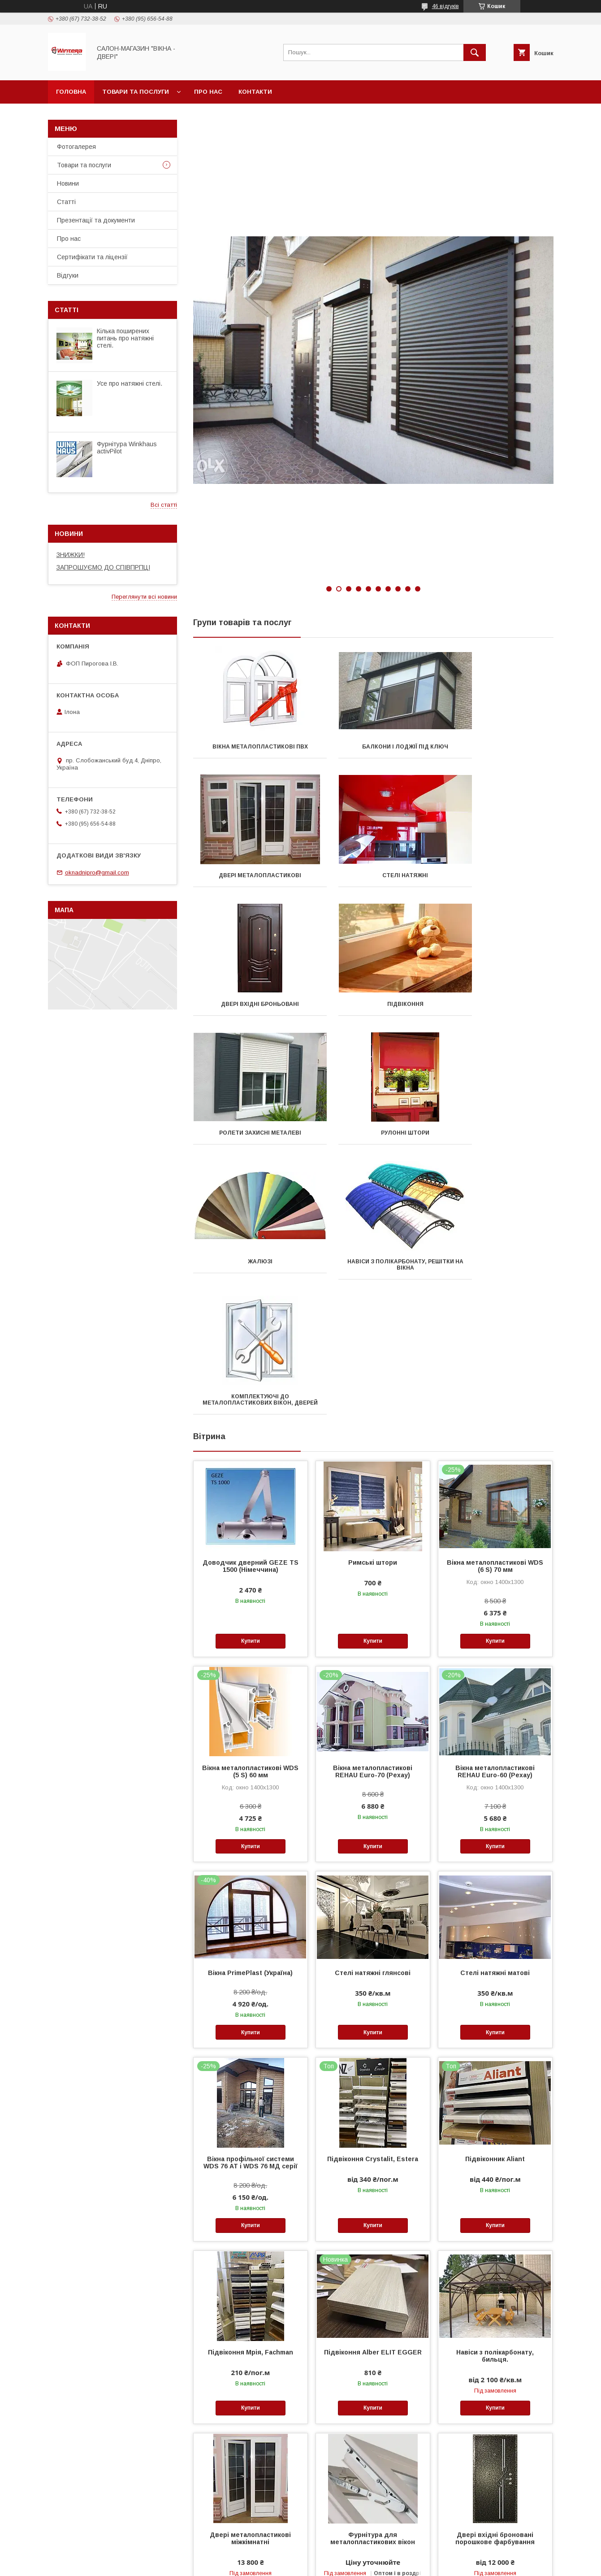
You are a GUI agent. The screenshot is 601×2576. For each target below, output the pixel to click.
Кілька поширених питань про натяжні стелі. (125, 338)
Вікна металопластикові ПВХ (249, 747)
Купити (250, 1383)
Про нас (208, 91)
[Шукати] (474, 52)
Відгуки (67, 275)
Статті (66, 201)
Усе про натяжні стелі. (129, 383)
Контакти (255, 91)
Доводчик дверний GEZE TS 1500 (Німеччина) (250, 1308)
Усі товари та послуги (515, 2552)
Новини (68, 183)
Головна (71, 91)
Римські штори (372, 1305)
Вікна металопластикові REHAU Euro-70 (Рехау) (372, 1514)
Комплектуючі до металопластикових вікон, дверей (373, 1139)
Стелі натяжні (249, 875)
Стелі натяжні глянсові (373, 1715)
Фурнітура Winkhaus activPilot (127, 447)
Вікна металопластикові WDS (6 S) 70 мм (495, 1308)
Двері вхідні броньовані (373, 875)
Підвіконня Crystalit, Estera (372, 1901)
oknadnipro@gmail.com (97, 872)
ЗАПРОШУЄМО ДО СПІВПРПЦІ (103, 567)
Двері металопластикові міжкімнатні (250, 2281)
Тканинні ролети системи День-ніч (250, 2463)
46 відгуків (445, 6)
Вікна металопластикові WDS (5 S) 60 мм (250, 1514)
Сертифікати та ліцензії (92, 257)
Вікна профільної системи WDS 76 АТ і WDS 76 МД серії (250, 1905)
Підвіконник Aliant (495, 1901)
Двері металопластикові (497, 747)
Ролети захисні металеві (249, 1004)
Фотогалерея (76, 146)
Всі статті (164, 504)
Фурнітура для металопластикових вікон (372, 2281)
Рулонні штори (373, 1004)
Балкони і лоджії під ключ (373, 747)
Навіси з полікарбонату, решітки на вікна (249, 1136)
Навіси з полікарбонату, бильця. (495, 2098)
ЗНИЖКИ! (70, 554)
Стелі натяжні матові (495, 1715)
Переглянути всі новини (144, 596)
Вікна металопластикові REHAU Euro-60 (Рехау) (495, 1514)
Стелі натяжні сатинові (373, 2459)
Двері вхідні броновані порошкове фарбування (495, 2281)
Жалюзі (496, 1004)
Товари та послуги (135, 91)
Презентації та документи (96, 220)
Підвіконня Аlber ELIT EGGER (373, 2094)
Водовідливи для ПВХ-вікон (495, 2459)
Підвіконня (497, 875)
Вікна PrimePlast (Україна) (250, 1715)
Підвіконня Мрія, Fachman (250, 2094)
